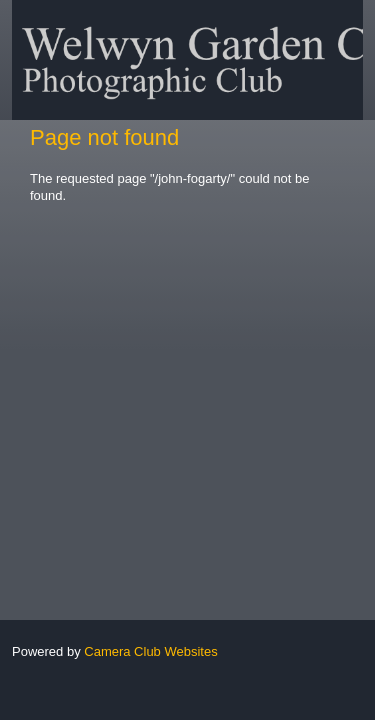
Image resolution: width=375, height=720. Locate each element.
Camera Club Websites (150, 651)
